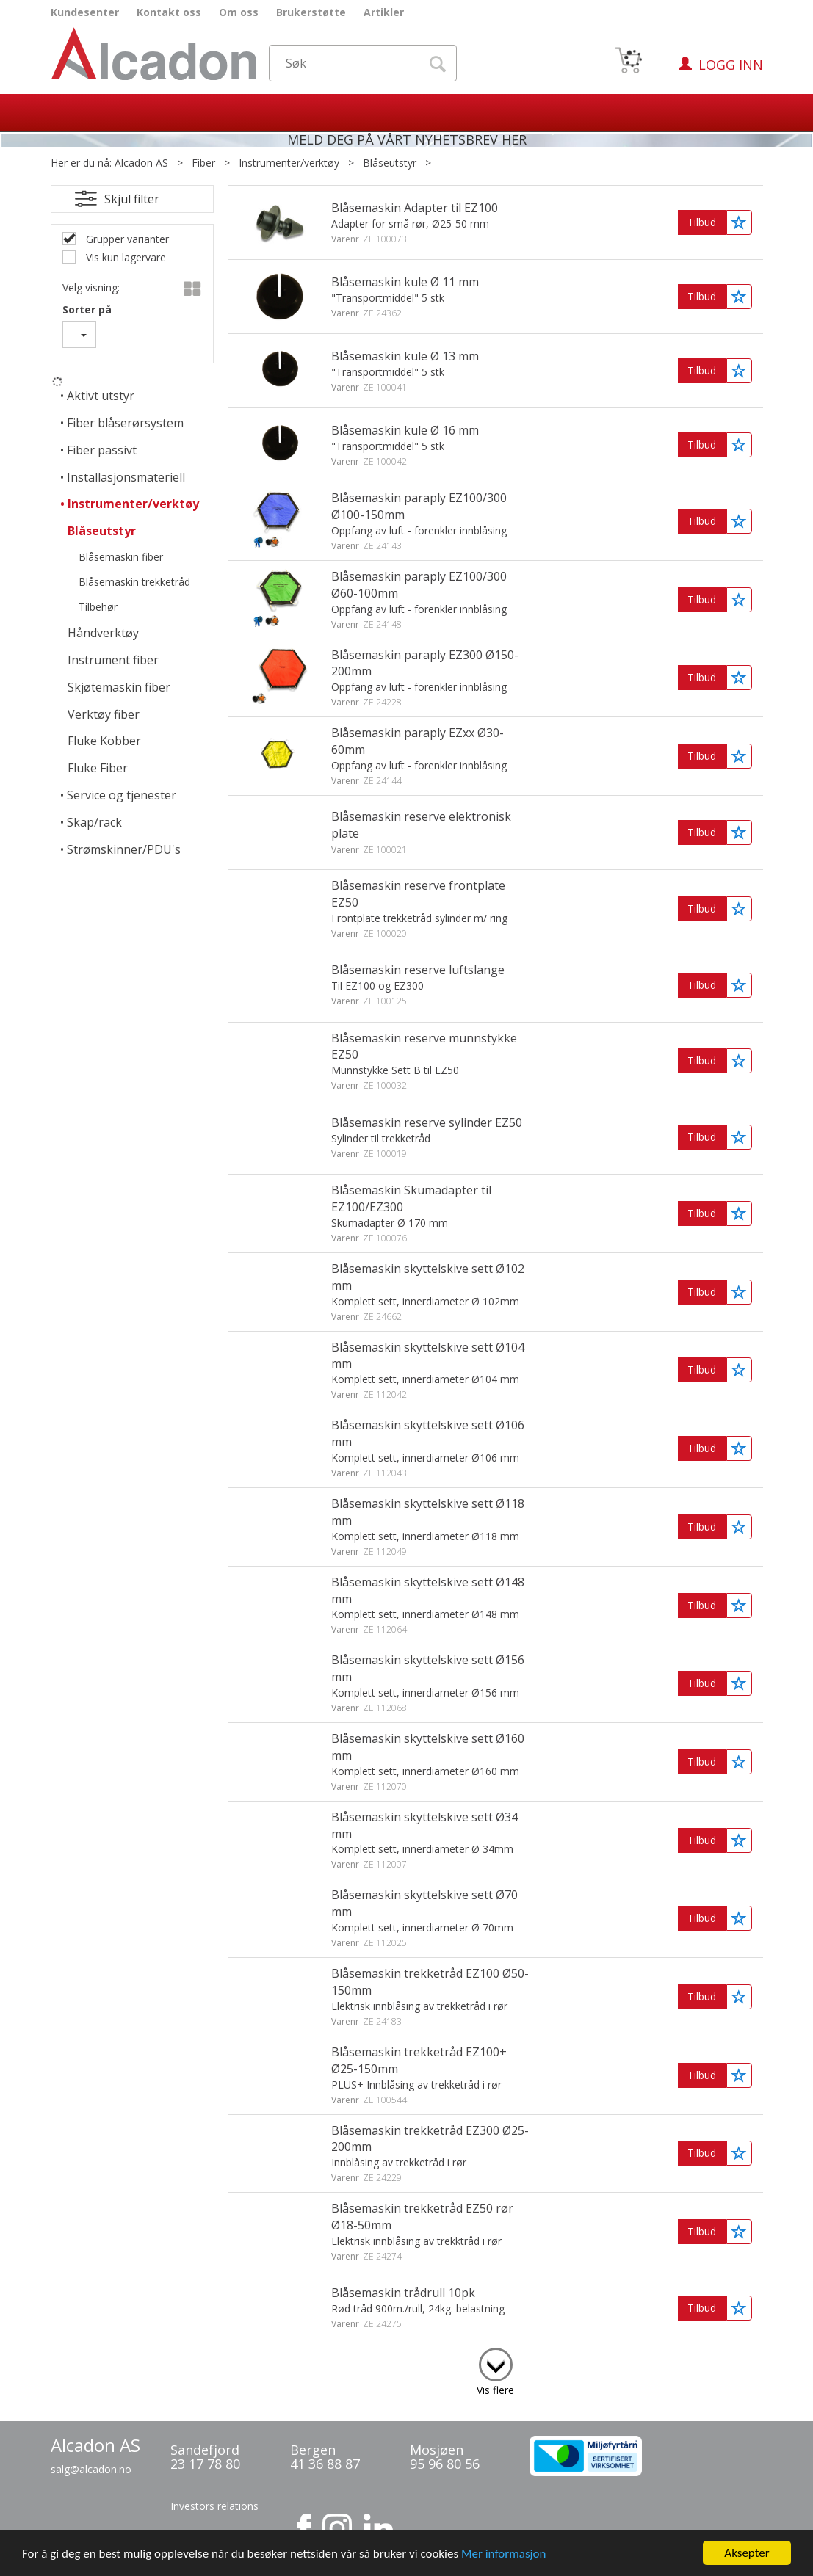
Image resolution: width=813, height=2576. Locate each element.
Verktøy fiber (104, 714)
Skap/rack (94, 822)
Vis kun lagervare (124, 257)
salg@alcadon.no (91, 2469)
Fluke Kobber (104, 741)
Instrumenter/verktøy (289, 163)
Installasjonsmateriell (126, 477)
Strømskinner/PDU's (124, 849)
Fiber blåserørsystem (125, 423)
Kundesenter (85, 12)
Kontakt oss (169, 12)
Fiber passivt (102, 450)
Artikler (384, 12)
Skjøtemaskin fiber (119, 687)
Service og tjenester (121, 795)
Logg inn (730, 64)
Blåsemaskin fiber (121, 557)
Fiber (203, 163)
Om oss (239, 12)
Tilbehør (98, 607)
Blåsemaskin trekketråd (134, 582)
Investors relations (214, 2506)
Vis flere (495, 2390)
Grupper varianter (126, 239)
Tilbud (701, 222)
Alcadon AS (141, 163)
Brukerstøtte (311, 12)
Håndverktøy (103, 633)
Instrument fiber (113, 660)
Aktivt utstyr (100, 396)
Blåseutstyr (389, 163)
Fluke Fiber (98, 768)
